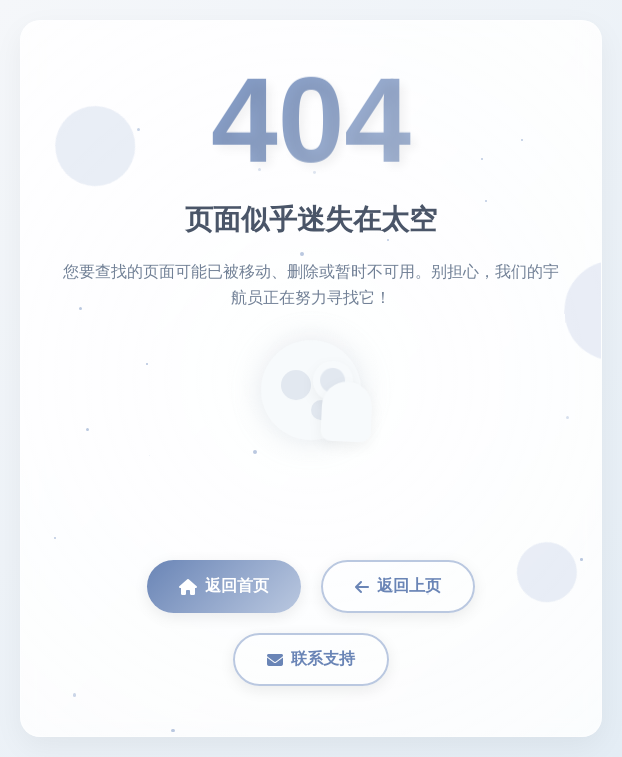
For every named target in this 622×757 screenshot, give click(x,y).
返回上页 (398, 586)
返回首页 (224, 586)
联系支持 (311, 659)
